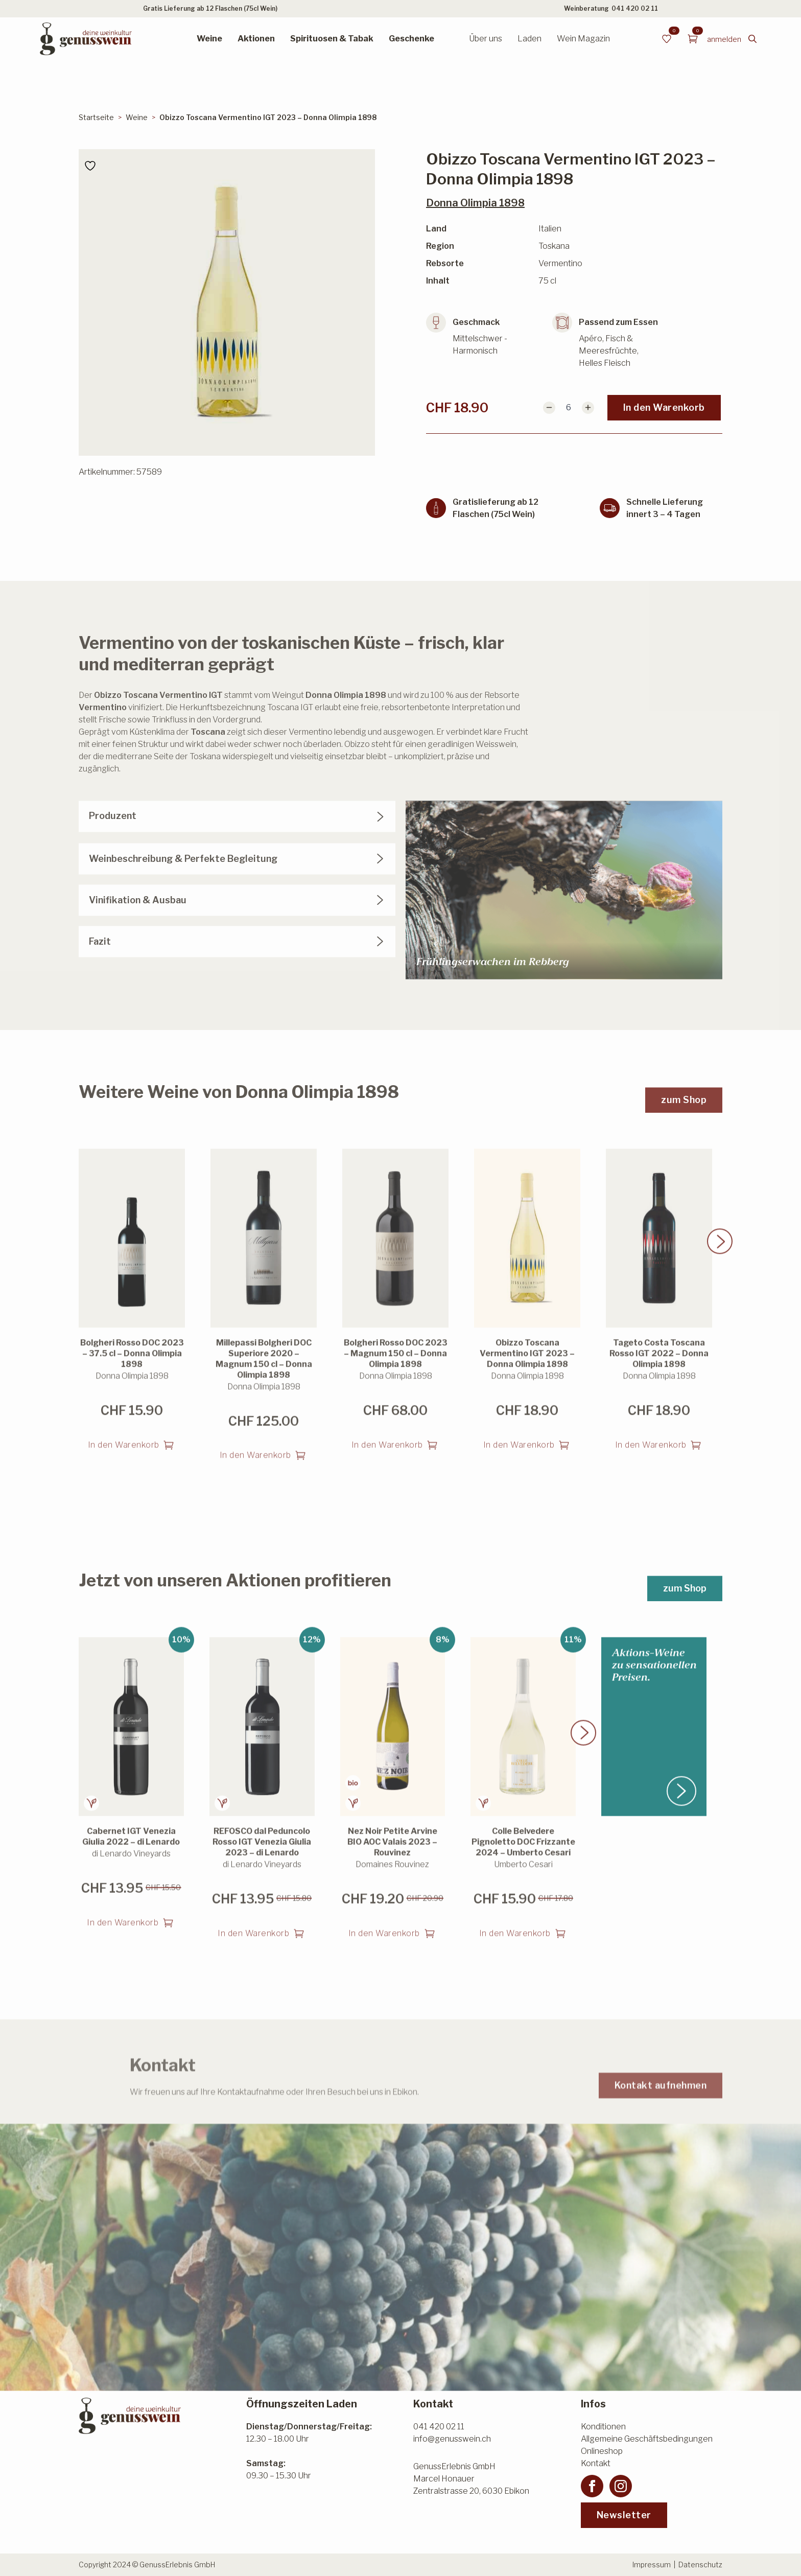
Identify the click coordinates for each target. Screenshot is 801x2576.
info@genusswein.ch (452, 2439)
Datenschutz (700, 2564)
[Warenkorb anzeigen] (692, 39)
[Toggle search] (752, 39)
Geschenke (411, 38)
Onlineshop (602, 2451)
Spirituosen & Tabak (331, 38)
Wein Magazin (583, 38)
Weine (209, 38)
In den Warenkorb (664, 407)
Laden (529, 38)
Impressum (651, 2564)
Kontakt (595, 2463)
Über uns (485, 38)
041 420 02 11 (634, 8)
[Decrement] (549, 408)
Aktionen (256, 38)
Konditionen (603, 2426)
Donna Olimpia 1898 (475, 203)
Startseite (96, 117)
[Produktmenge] (568, 407)
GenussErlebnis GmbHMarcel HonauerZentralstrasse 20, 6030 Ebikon (471, 2479)
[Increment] (588, 408)
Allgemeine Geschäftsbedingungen (647, 2439)
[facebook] (592, 2486)
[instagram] (620, 2486)
